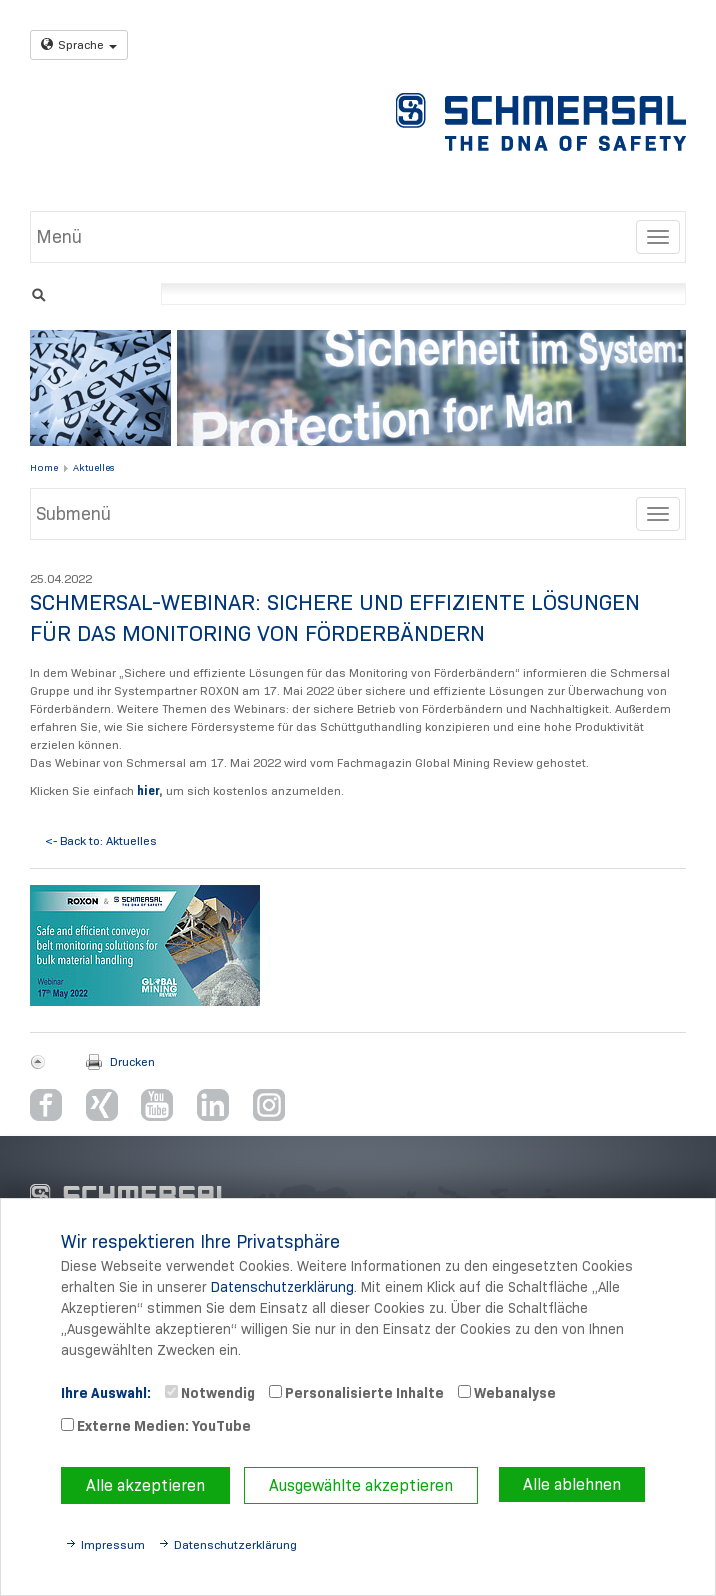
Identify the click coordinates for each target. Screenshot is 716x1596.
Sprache (79, 44)
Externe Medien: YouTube (156, 1426)
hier (148, 790)
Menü (59, 237)
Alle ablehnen (572, 1484)
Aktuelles (93, 467)
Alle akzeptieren (145, 1485)
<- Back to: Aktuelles (101, 840)
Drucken (132, 1061)
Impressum (113, 1544)
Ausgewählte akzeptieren (361, 1485)
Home (44, 467)
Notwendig (210, 1393)
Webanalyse (507, 1393)
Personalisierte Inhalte (356, 1393)
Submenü (73, 514)
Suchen (38, 292)
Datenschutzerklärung (282, 1287)
